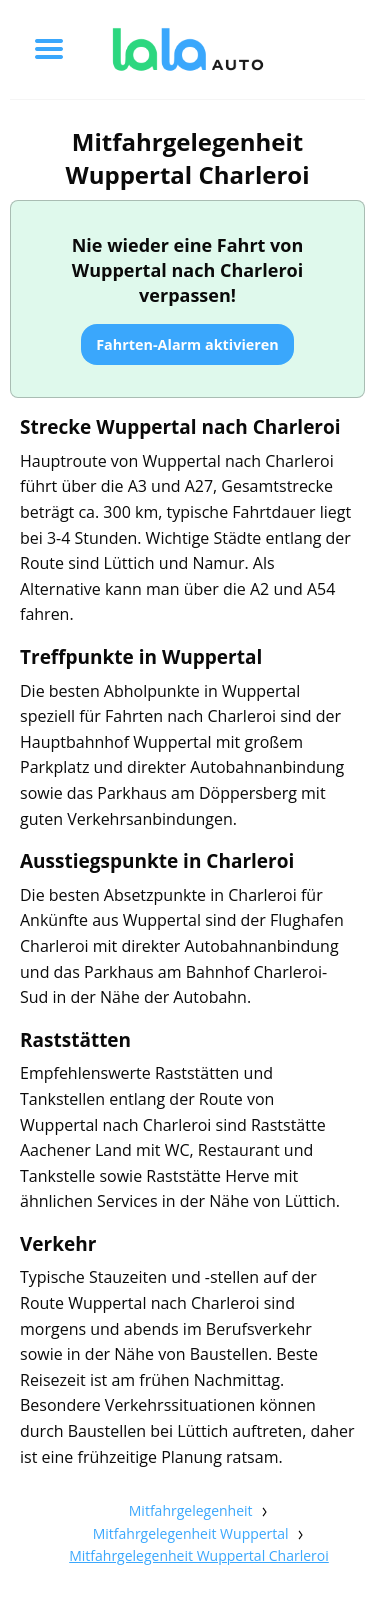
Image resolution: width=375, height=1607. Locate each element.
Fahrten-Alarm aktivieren (187, 344)
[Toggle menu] (49, 49)
